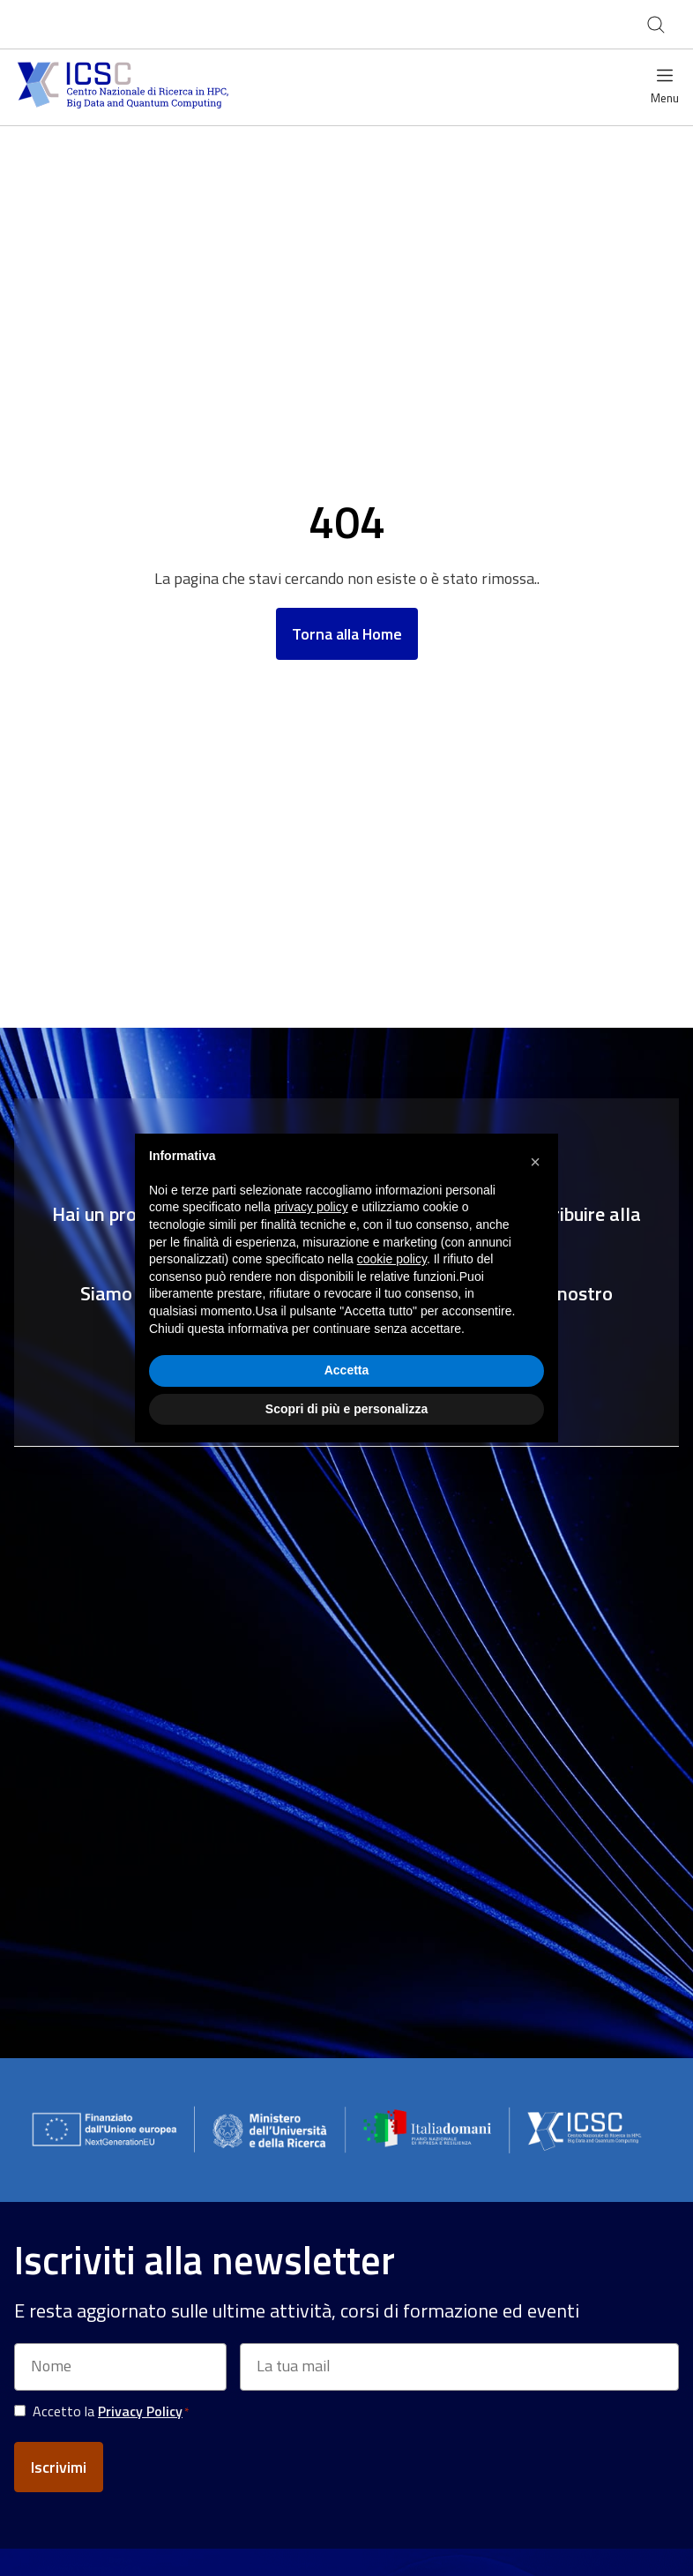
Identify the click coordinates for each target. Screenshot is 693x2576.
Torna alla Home (347, 634)
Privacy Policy (140, 2411)
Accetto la (111, 2411)
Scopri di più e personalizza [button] (346, 1409)
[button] (535, 1162)
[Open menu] (665, 88)
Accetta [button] (346, 1370)
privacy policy (311, 1207)
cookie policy (392, 1259)
